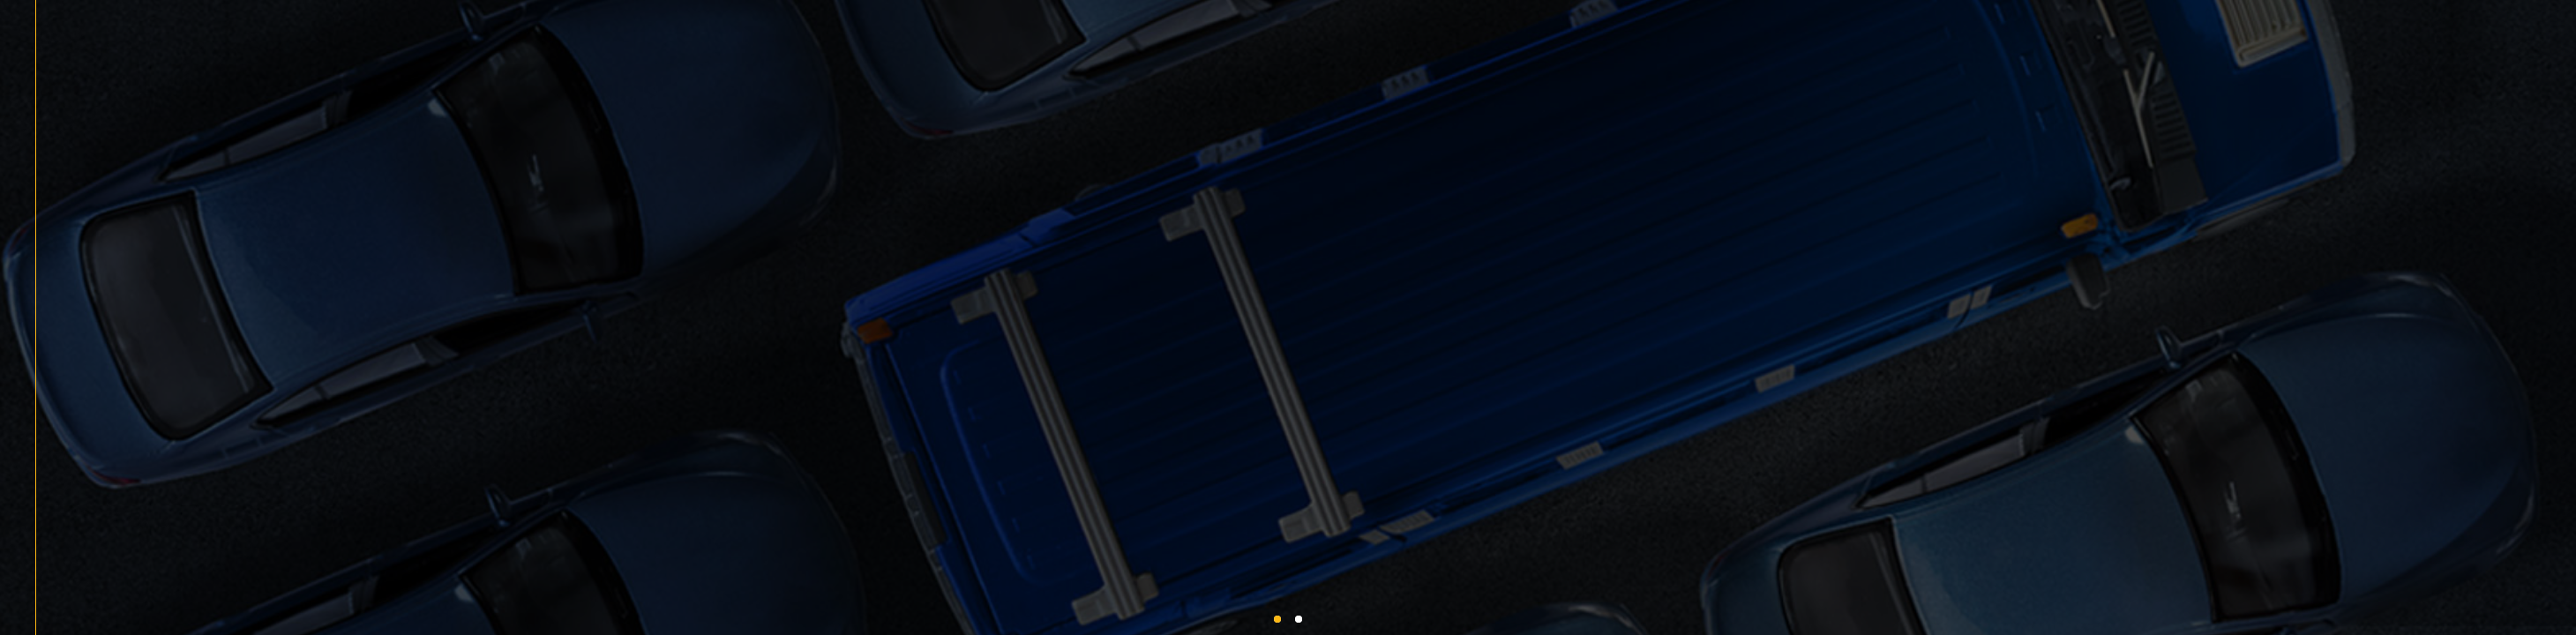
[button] (1277, 619)
